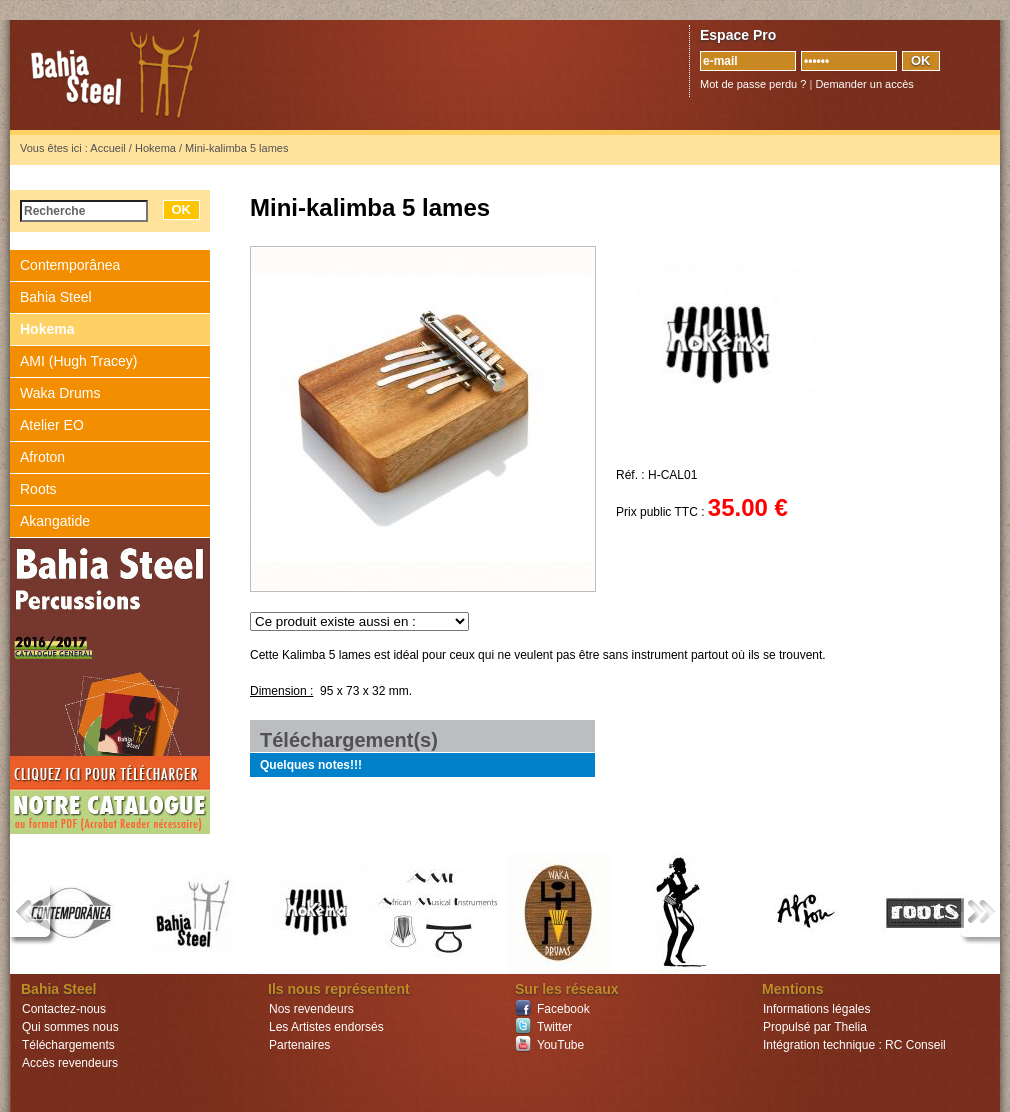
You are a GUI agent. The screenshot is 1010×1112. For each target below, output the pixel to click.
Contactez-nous (64, 1009)
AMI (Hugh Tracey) (78, 361)
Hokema (155, 148)
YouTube (560, 1045)
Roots (38, 489)
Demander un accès (864, 84)
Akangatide (55, 521)
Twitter (554, 1027)
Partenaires (299, 1045)
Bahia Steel (210, 75)
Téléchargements (68, 1045)
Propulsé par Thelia (815, 1027)
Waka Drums (60, 393)
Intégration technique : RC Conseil (854, 1045)
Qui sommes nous (70, 1027)
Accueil (107, 148)
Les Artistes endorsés (326, 1027)
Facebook (563, 1009)
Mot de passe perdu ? (753, 84)
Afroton (42, 457)
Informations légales (816, 1009)
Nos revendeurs (311, 1009)
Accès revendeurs (70, 1063)
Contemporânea (70, 265)
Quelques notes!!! (311, 765)
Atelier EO (52, 425)
